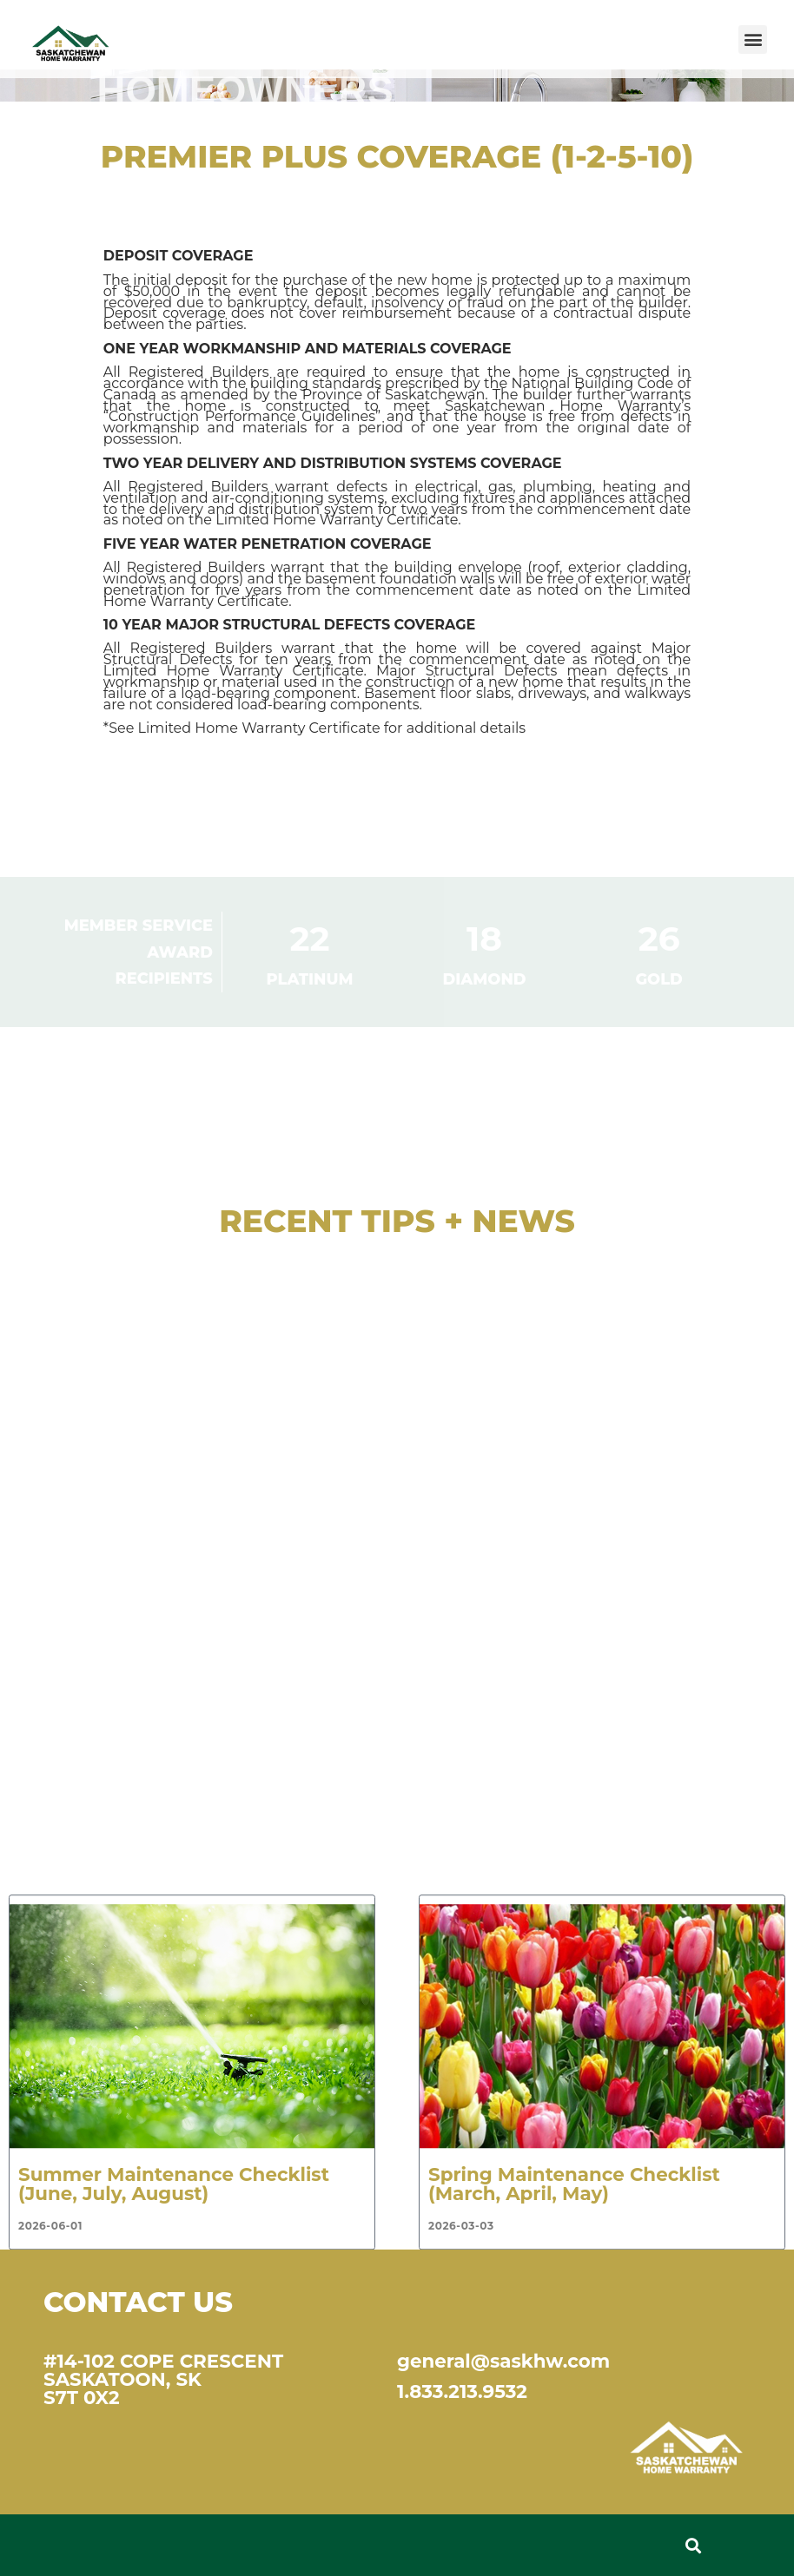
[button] (752, 39)
